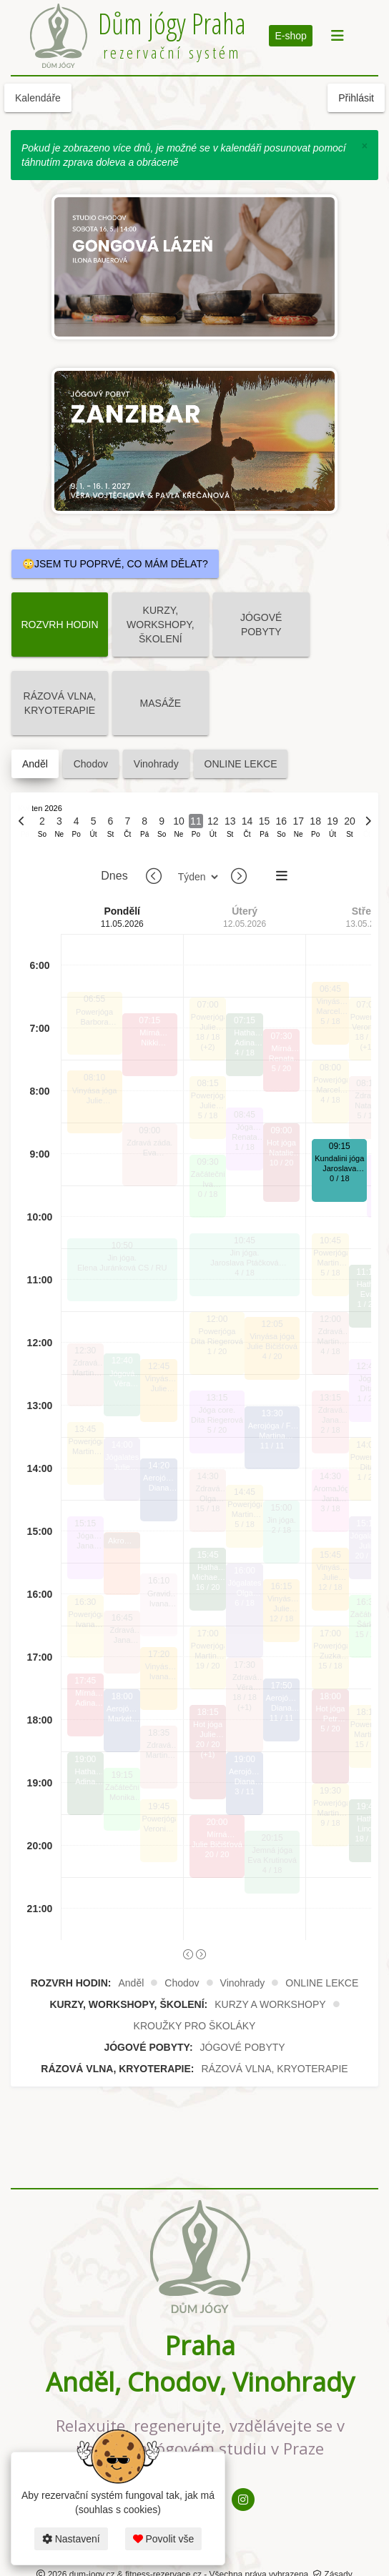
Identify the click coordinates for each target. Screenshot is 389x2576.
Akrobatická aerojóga (122, 1541)
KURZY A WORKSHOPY (270, 2004)
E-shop (290, 35)
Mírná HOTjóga (85, 1693)
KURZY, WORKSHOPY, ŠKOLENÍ (160, 625)
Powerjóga (94, 1012)
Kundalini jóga (339, 1158)
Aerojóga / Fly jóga (122, 1709)
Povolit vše (163, 2539)
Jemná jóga (272, 1850)
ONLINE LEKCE (241, 764)
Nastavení (71, 2539)
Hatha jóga (85, 1771)
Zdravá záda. (85, 1363)
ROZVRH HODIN (59, 624)
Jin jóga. (122, 1257)
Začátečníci (122, 1787)
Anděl (35, 764)
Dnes (114, 876)
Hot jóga (207, 1724)
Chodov (91, 764)
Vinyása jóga (94, 1090)
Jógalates (122, 1457)
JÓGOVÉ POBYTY (261, 624)
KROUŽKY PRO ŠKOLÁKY (195, 2026)
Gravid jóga (158, 1593)
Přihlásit (356, 98)
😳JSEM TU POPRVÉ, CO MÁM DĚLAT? (115, 564)
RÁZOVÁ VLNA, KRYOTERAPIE (60, 703)
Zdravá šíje (330, 1410)
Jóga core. (85, 1536)
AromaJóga (330, 1488)
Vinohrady (156, 764)
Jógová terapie (121, 1373)
